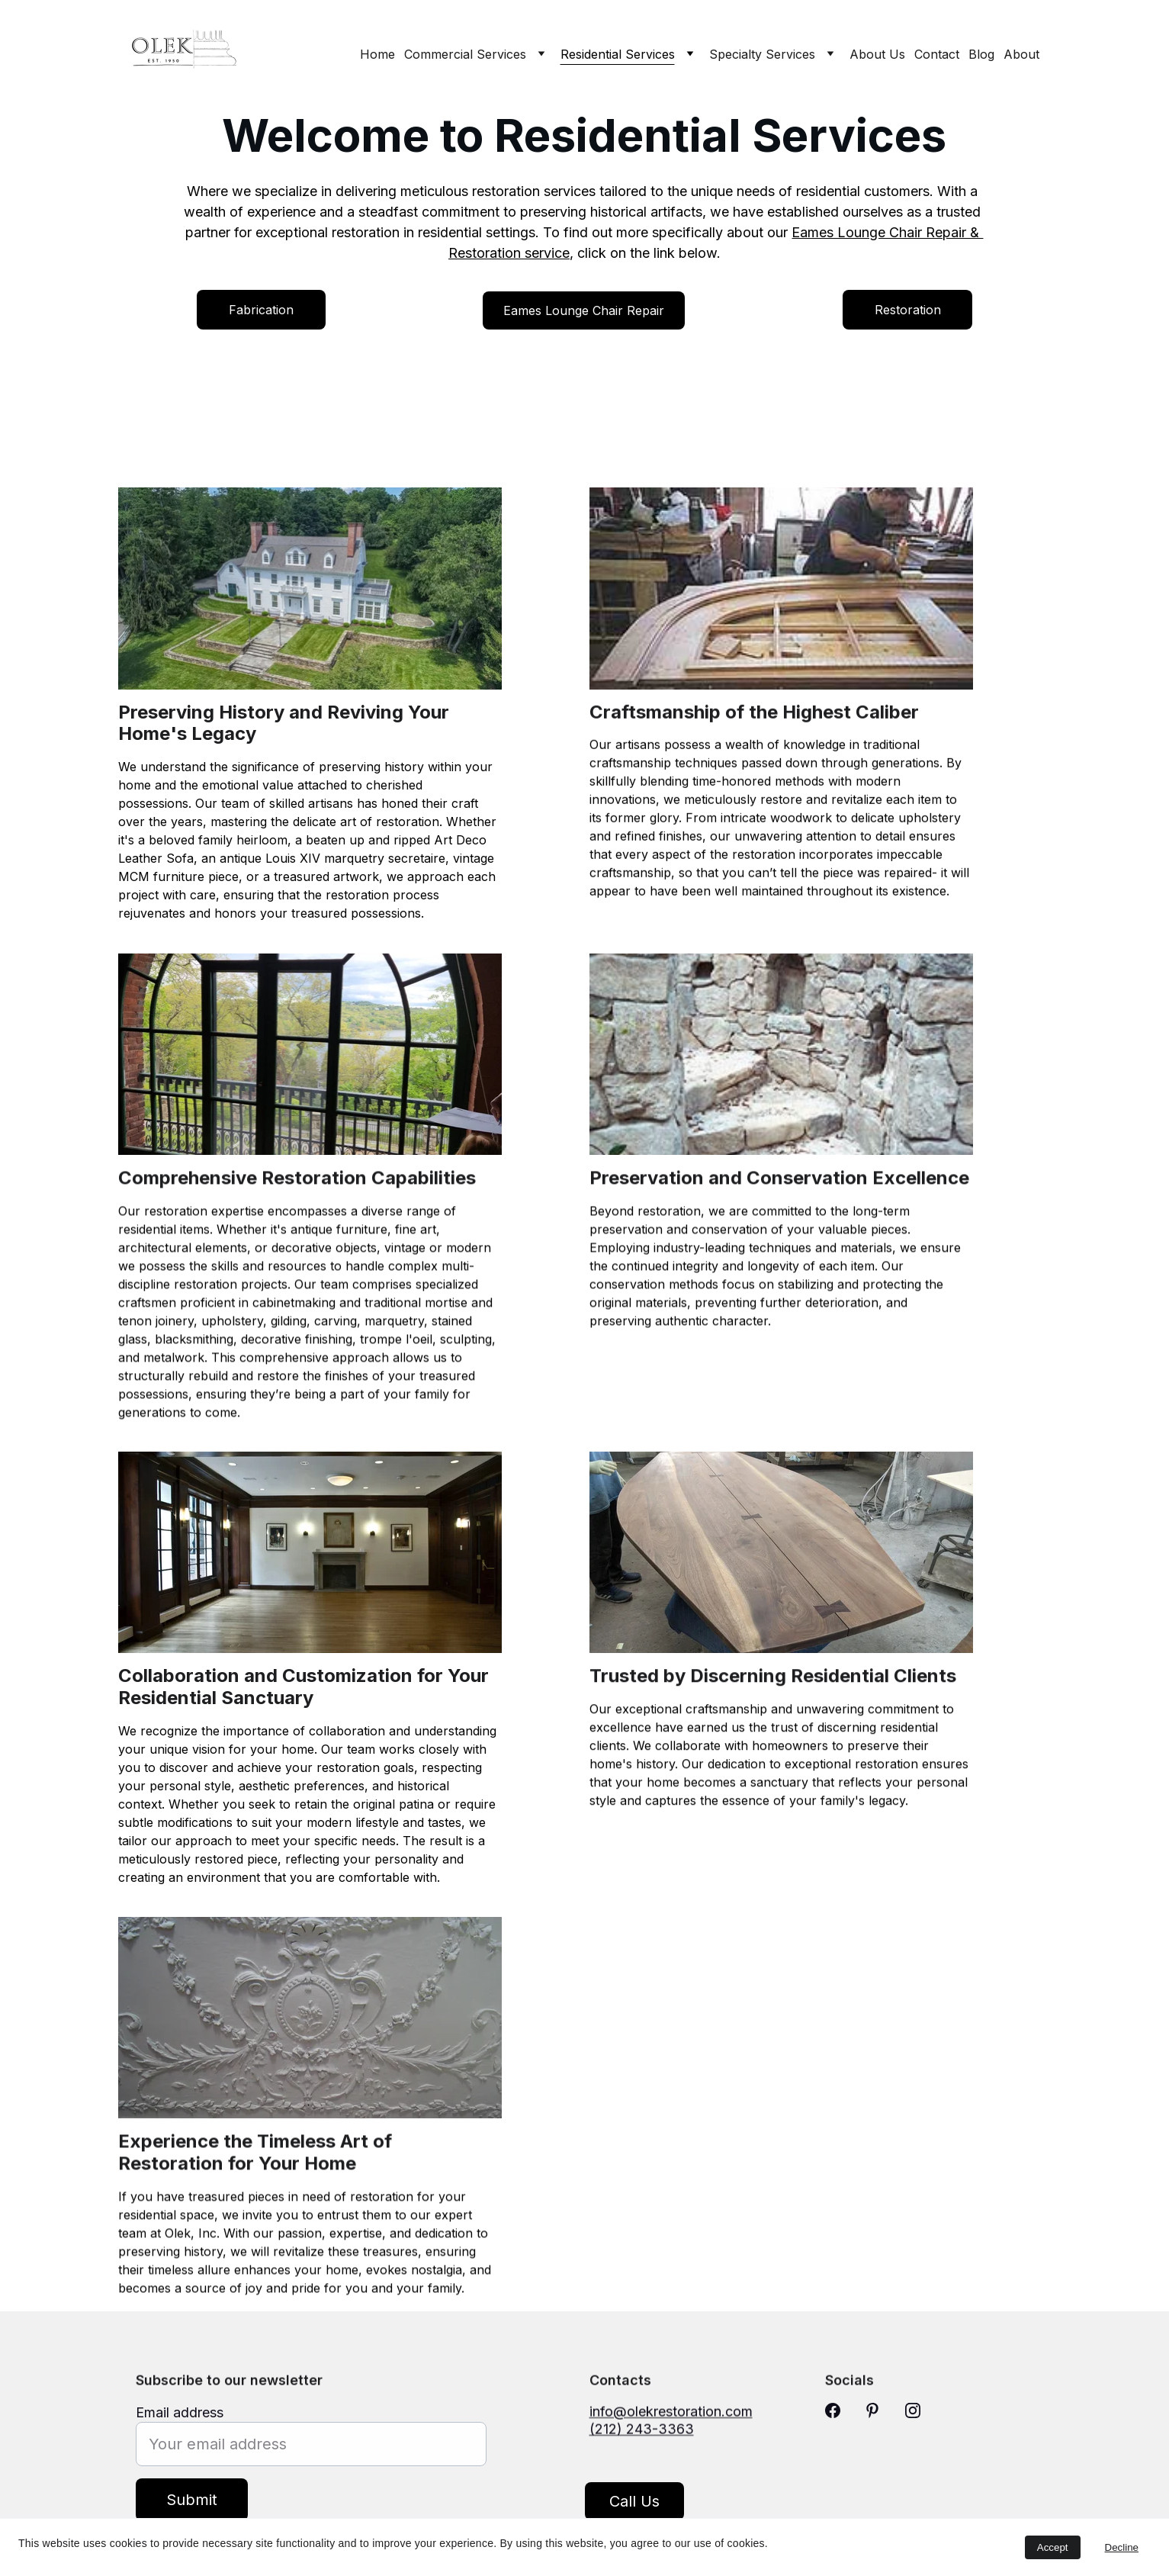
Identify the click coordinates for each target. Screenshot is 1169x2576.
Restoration (908, 309)
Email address (179, 2431)
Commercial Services (465, 54)
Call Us (634, 2507)
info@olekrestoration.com (671, 2418)
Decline (1121, 2547)
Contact (936, 54)
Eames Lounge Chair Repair (583, 310)
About (1021, 54)
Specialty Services (762, 54)
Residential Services (617, 54)
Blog (981, 54)
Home (377, 54)
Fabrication (261, 309)
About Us (877, 54)
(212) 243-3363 (641, 2435)
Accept (1052, 2547)
